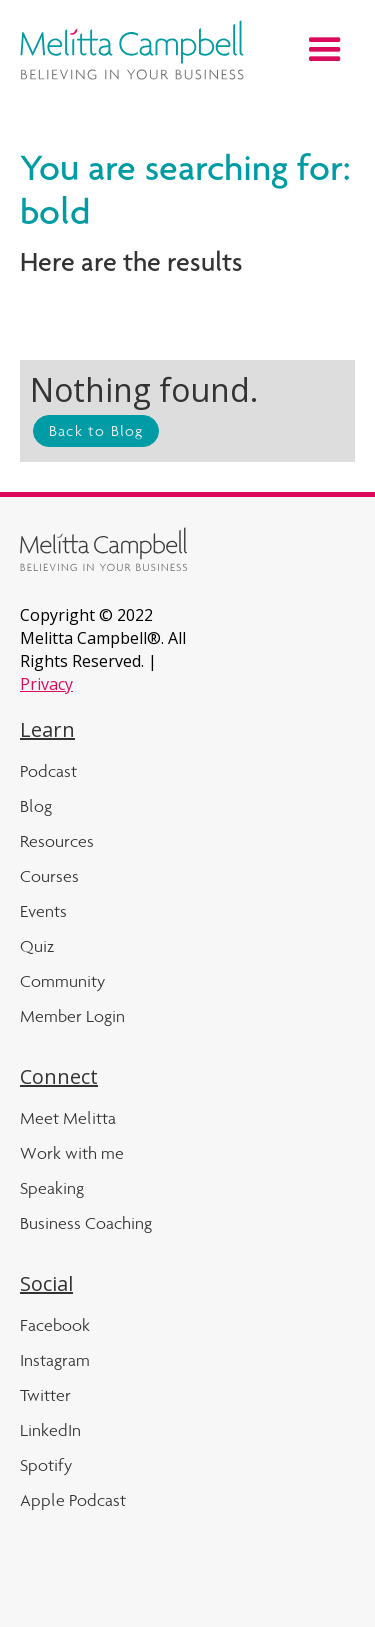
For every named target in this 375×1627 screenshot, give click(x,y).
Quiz (37, 946)
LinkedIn (50, 1430)
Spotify (46, 1465)
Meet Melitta (68, 1118)
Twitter (45, 1395)
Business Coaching (86, 1223)
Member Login (72, 1016)
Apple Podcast (73, 1500)
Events (43, 911)
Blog (36, 806)
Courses (49, 876)
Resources (57, 841)
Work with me (72, 1153)
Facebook (55, 1325)
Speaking (52, 1188)
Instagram (55, 1360)
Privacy (46, 684)
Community (62, 981)
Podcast (48, 771)
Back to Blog (96, 430)
